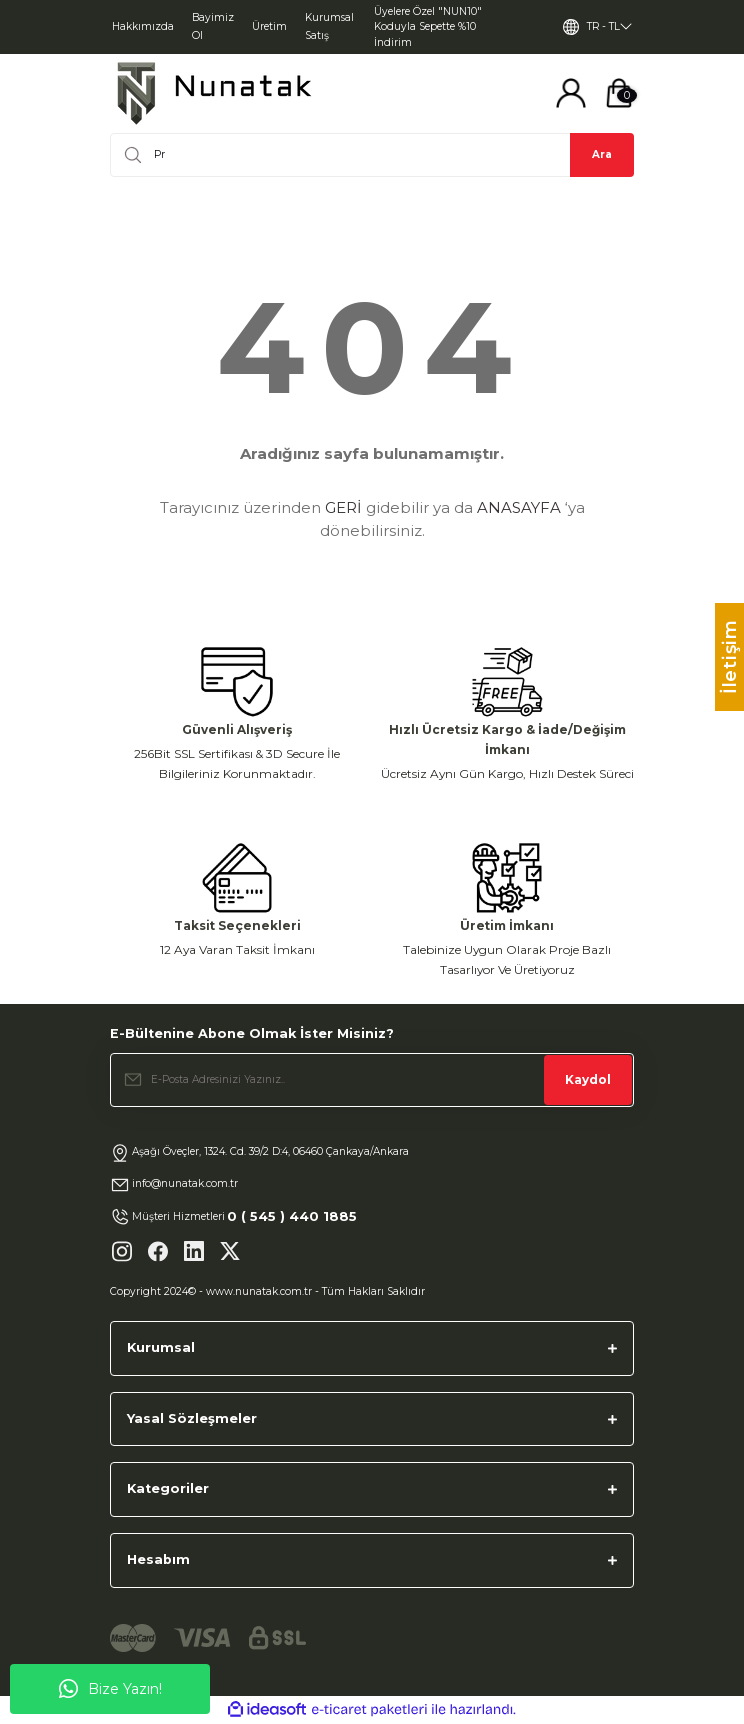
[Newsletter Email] (372, 1080)
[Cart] (619, 93)
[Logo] (214, 93)
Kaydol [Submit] (588, 1079)
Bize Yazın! (110, 1689)
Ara (602, 154)
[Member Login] (571, 93)
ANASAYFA (519, 507)
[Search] (372, 155)
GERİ (343, 507)
